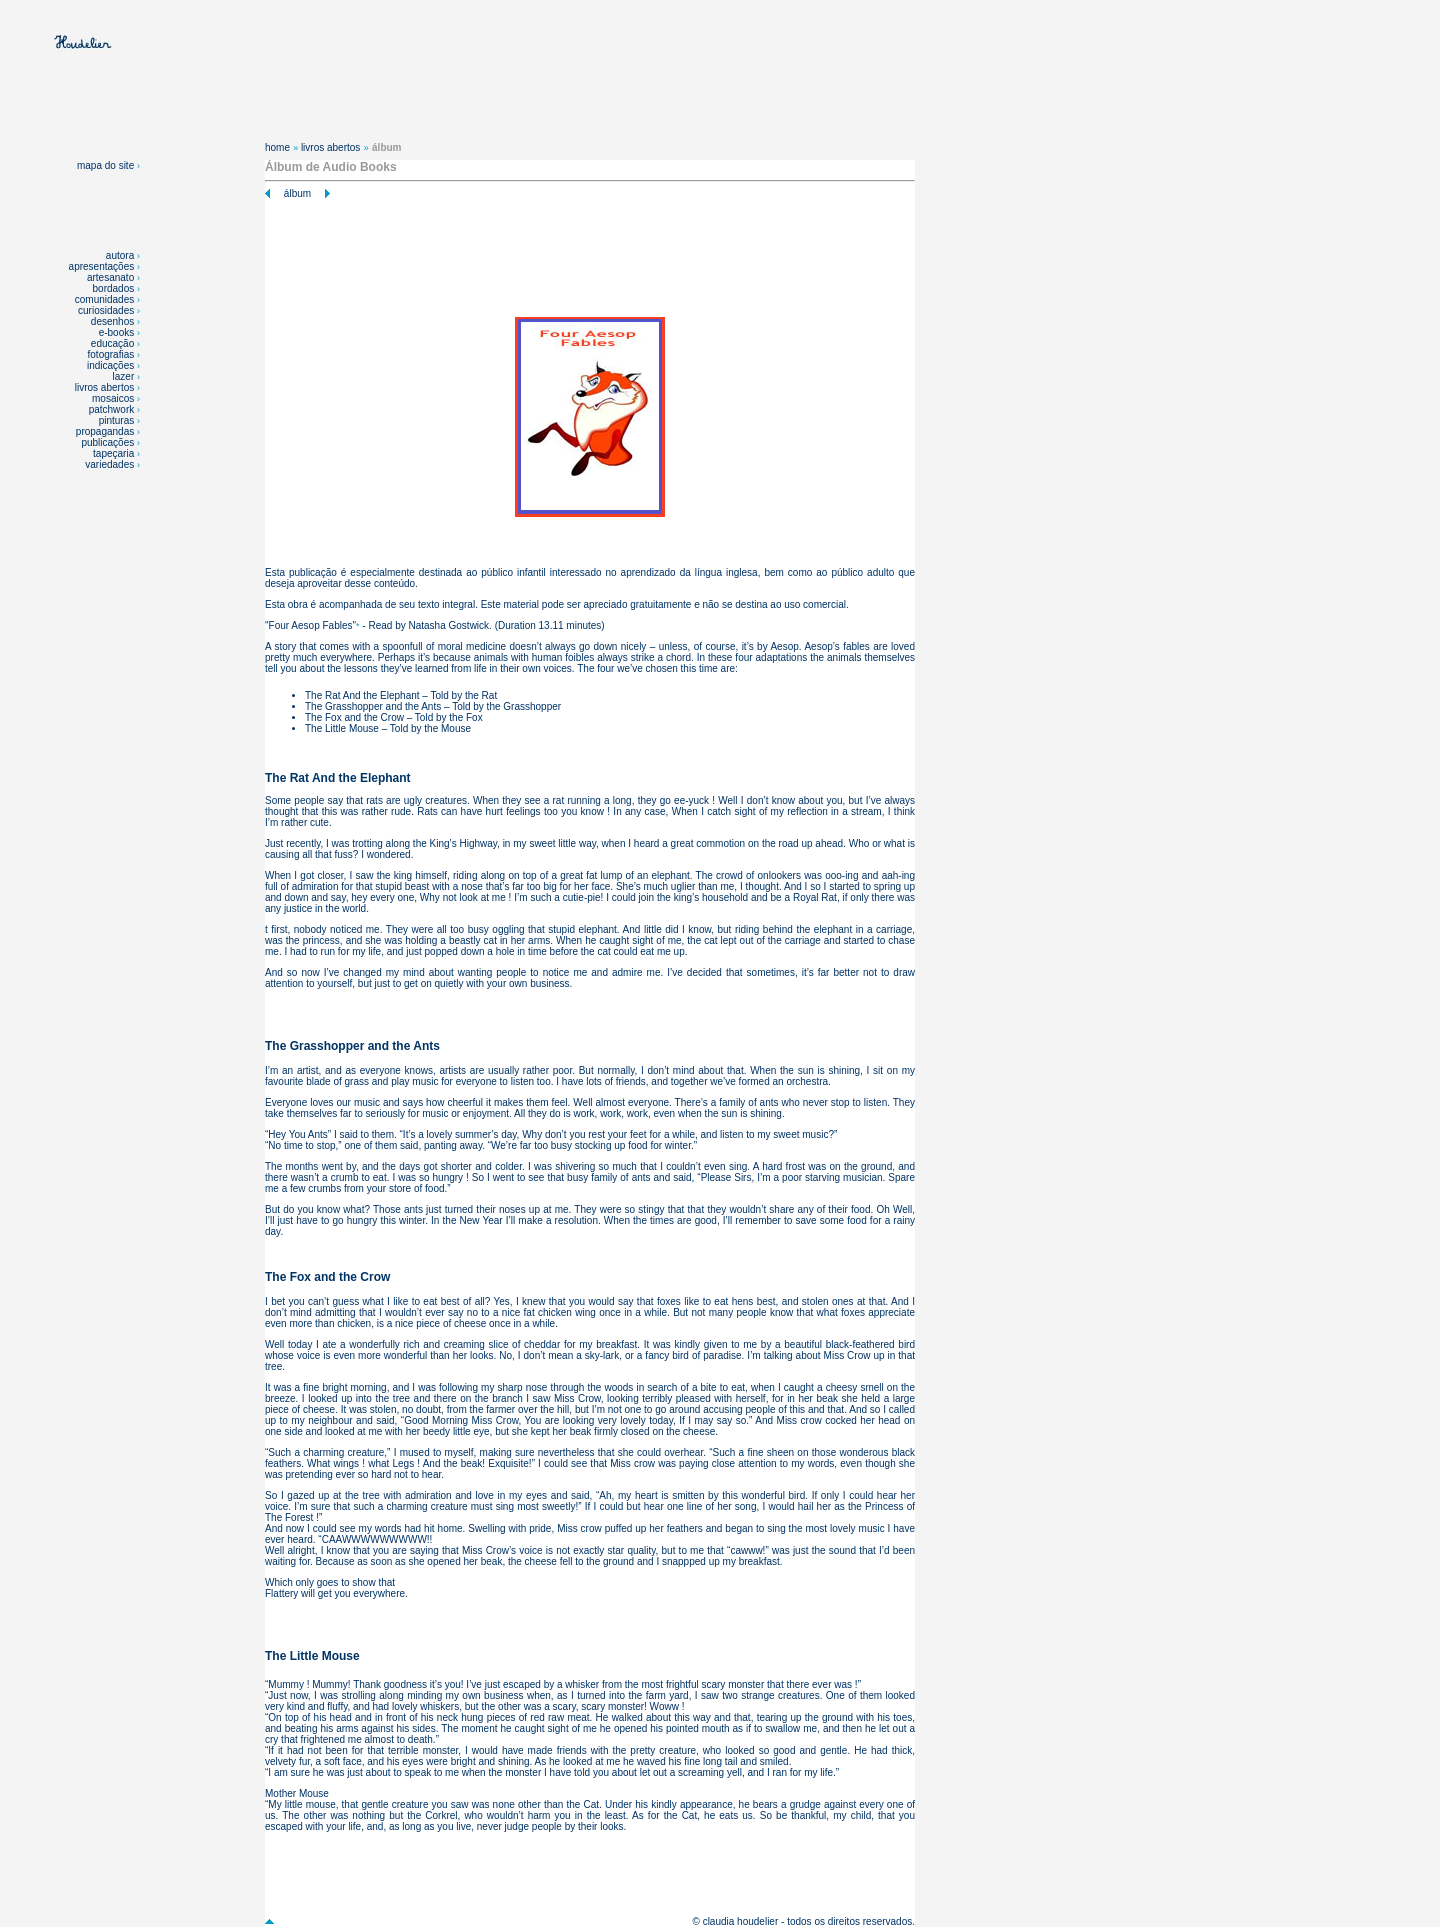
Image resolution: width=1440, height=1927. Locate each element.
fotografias (111, 354)
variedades (111, 464)
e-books (117, 332)
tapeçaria (113, 453)
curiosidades (106, 310)
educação (112, 343)
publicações (109, 442)
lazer (124, 376)
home (277, 147)
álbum (297, 193)
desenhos (112, 321)
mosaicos (114, 398)
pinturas (118, 420)
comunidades (104, 299)
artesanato (110, 277)
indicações (110, 365)
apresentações (102, 266)
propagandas (105, 431)
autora (120, 255)
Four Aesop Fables (311, 625)
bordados (114, 288)
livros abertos (104, 387)
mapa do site (108, 165)
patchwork (113, 409)
